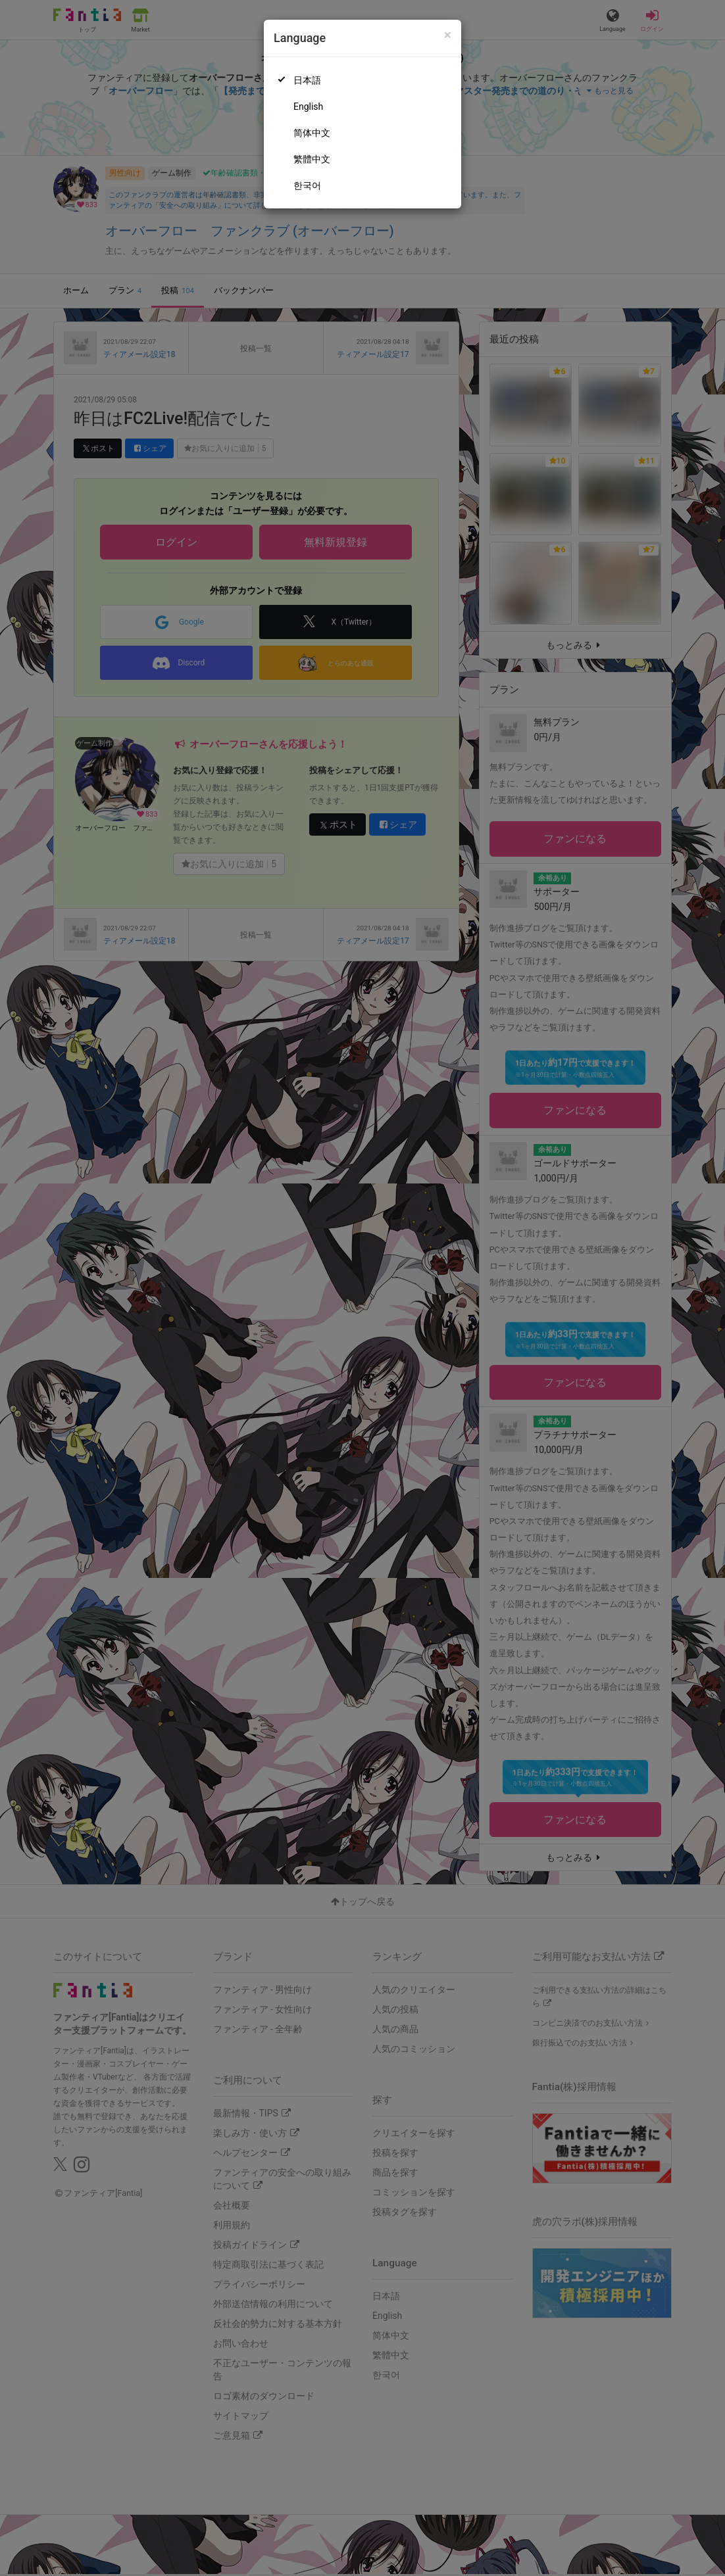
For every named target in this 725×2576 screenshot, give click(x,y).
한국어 (307, 185)
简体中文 (311, 133)
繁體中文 (311, 159)
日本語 (307, 80)
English (308, 106)
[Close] (447, 35)
